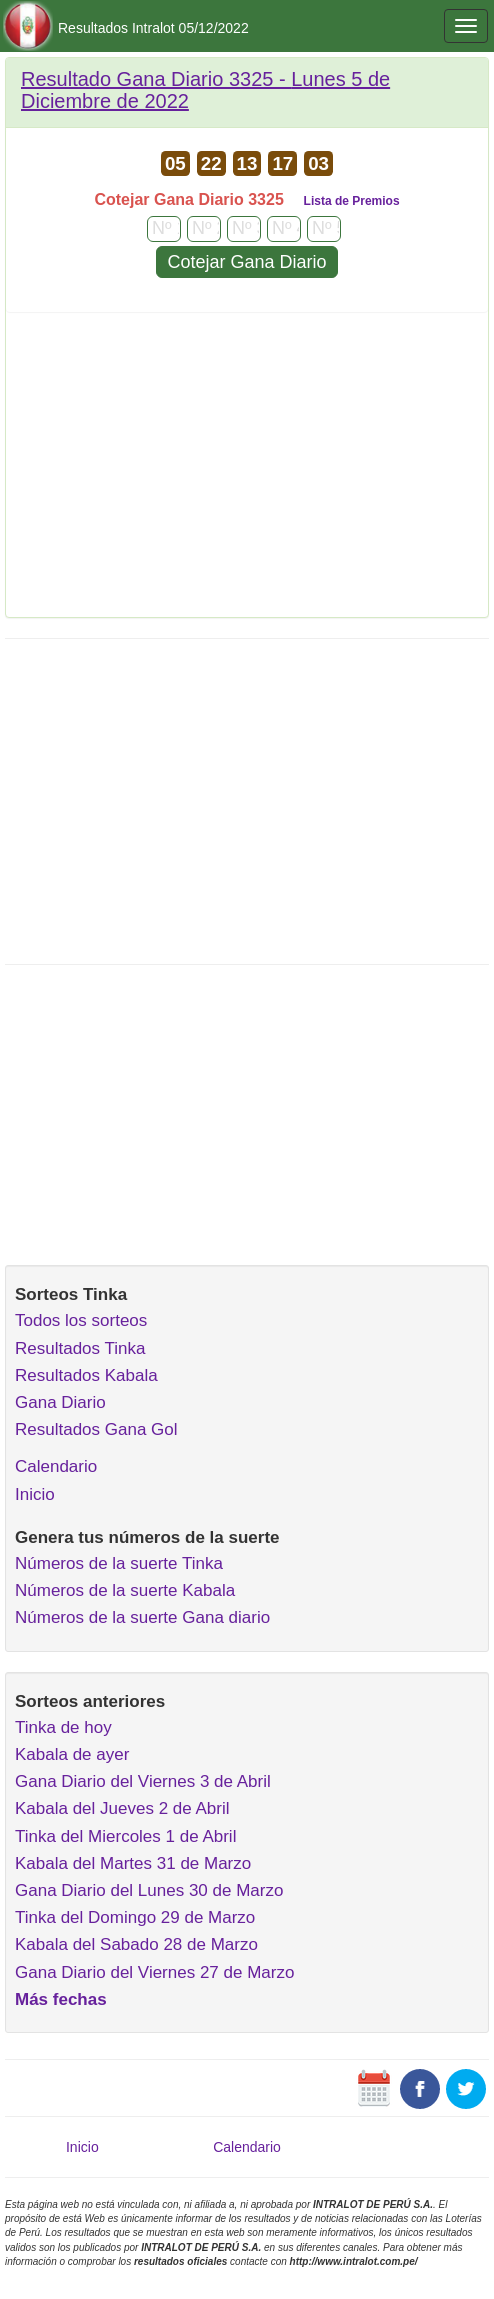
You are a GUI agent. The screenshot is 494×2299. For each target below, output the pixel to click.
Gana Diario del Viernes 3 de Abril (143, 1781)
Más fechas (61, 1999)
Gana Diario (60, 1402)
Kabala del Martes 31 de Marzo (133, 1863)
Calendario (56, 1466)
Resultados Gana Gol (96, 1429)
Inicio (35, 1494)
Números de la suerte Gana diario (142, 1617)
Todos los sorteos (81, 1320)
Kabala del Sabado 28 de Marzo (136, 1944)
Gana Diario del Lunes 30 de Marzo (149, 1890)
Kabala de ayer (72, 1754)
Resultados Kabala (86, 1375)
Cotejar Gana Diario (246, 262)
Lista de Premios (352, 201)
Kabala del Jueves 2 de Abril (122, 1808)
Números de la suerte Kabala (125, 1590)
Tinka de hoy (63, 1727)
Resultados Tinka (80, 1348)
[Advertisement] (247, 472)
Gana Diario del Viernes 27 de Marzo (154, 1972)
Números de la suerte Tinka (119, 1563)
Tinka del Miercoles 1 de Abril (125, 1836)
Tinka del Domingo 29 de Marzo (135, 1917)
